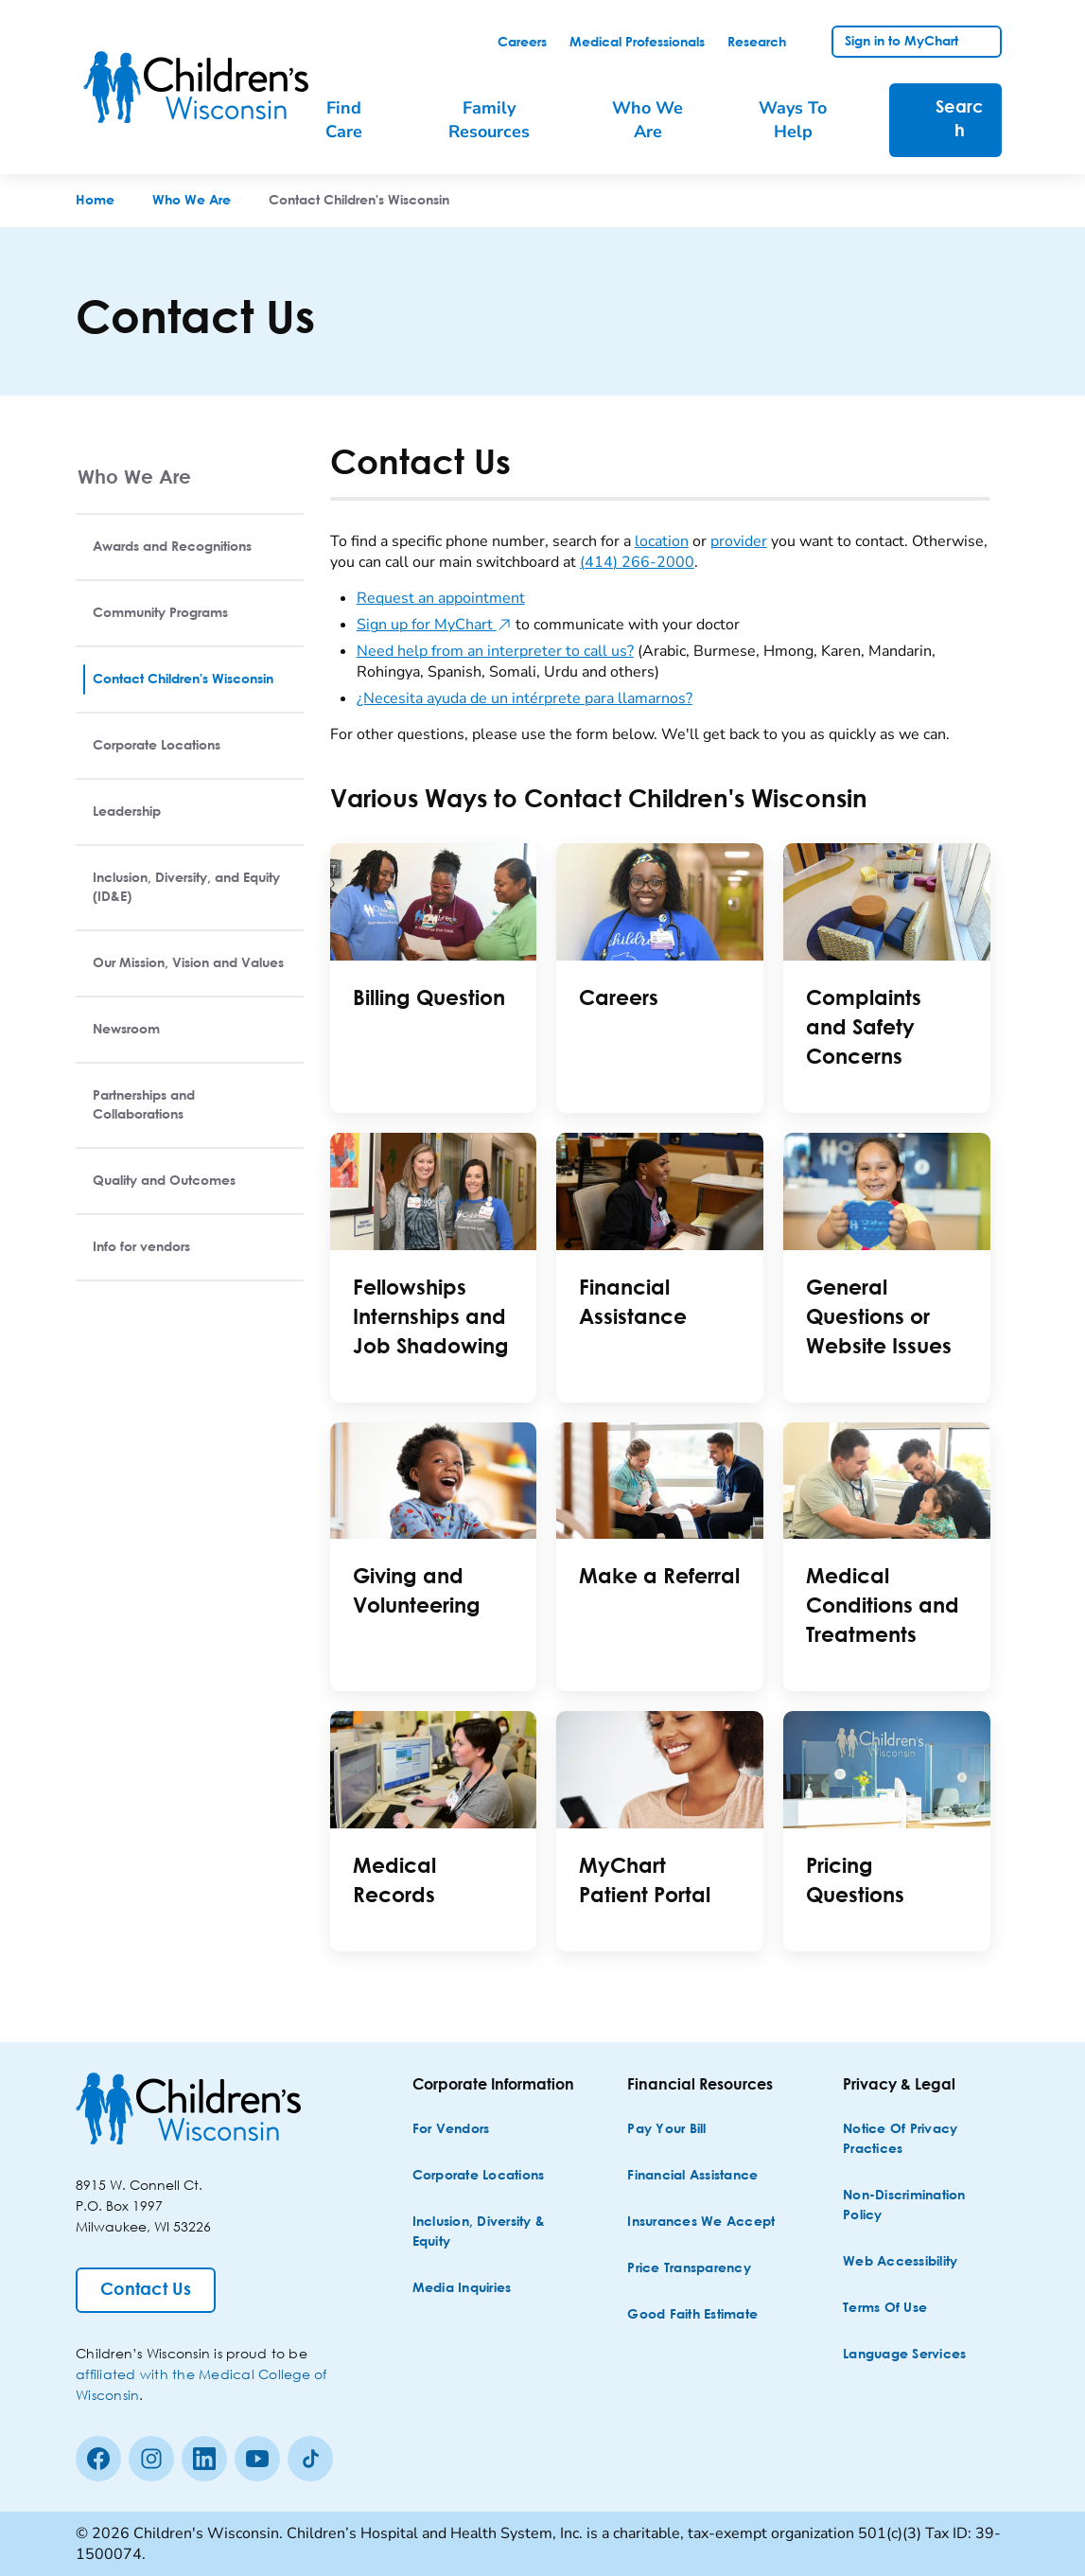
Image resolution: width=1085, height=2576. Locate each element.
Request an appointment (441, 598)
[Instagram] (151, 2458)
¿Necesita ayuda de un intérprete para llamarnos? (524, 698)
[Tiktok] (310, 2458)
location (662, 541)
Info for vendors (141, 1247)
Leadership (127, 812)
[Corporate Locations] (478, 2176)
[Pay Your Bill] (666, 2130)
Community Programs (160, 613)
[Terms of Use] (885, 2309)
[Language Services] (904, 2355)
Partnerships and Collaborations (144, 1105)
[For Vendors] (451, 2130)
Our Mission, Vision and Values (188, 963)
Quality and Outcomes (164, 1181)
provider (738, 541)
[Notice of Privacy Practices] (924, 2140)
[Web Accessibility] (900, 2262)
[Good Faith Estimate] (692, 2315)
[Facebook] (98, 2458)
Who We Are (134, 476)
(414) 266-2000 (637, 562)
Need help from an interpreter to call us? (495, 651)
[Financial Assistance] (692, 2176)
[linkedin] (204, 2458)
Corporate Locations (156, 745)
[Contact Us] (146, 2290)
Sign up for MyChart (434, 624)
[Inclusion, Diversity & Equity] (493, 2232)
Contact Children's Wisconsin (183, 679)
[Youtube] (257, 2458)
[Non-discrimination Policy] (924, 2206)
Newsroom (126, 1029)
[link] (522, 42)
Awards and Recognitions (172, 547)
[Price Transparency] (689, 2269)
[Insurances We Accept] (701, 2222)
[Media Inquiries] (462, 2289)
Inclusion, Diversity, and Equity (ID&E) (186, 888)
